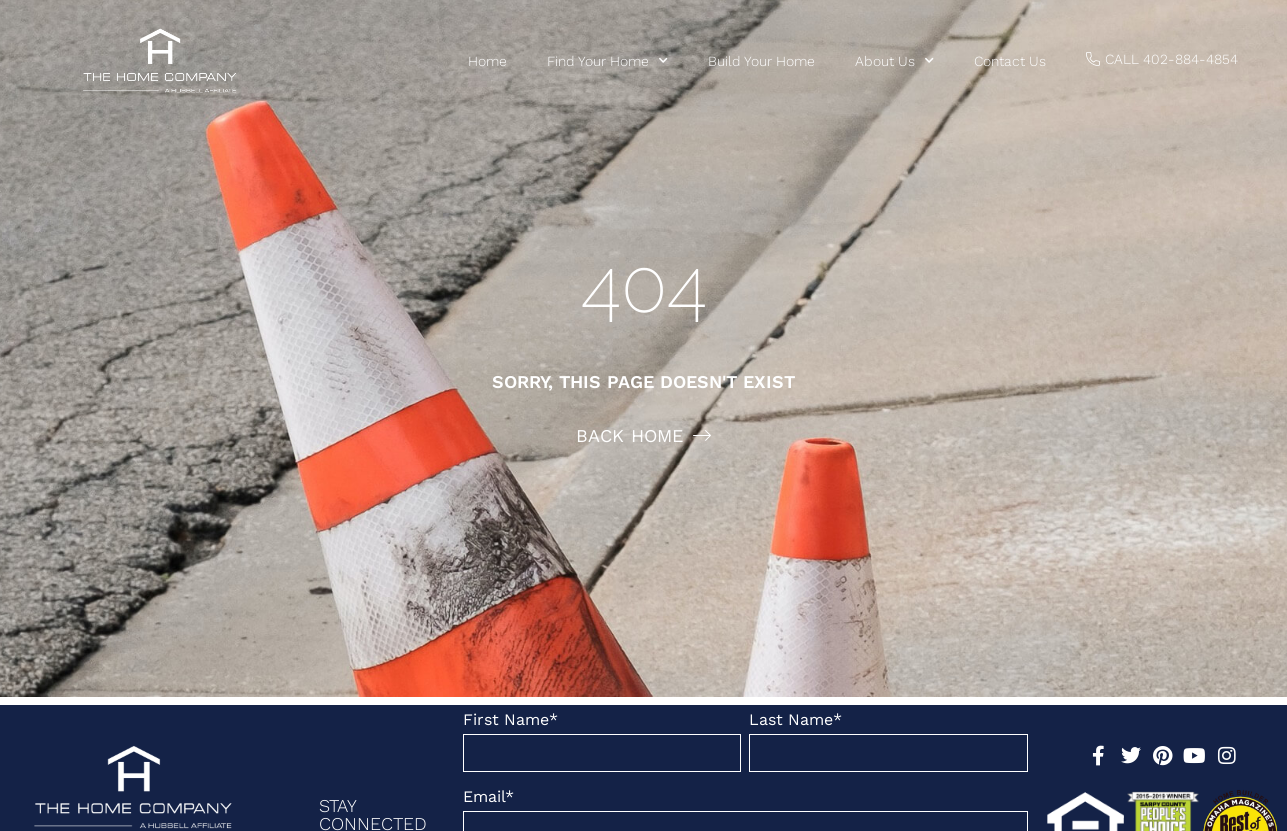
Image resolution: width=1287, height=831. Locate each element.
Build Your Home (761, 61)
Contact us (1010, 61)
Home (487, 61)
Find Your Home (607, 61)
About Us (894, 61)
